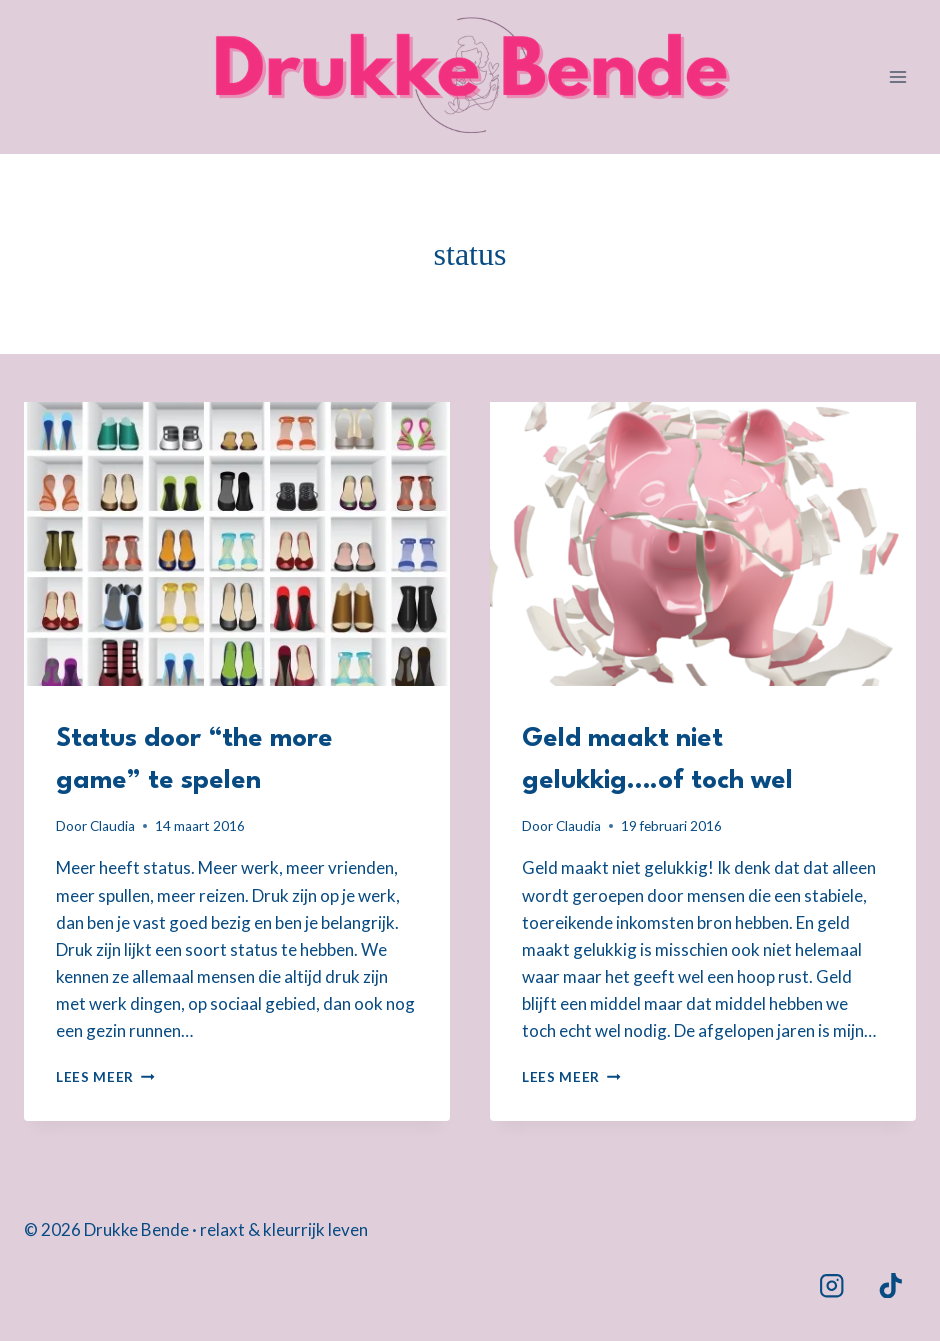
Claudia (112, 826)
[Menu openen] (897, 76)
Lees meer (105, 1077)
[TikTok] (890, 1285)
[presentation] (237, 544)
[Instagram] (831, 1285)
